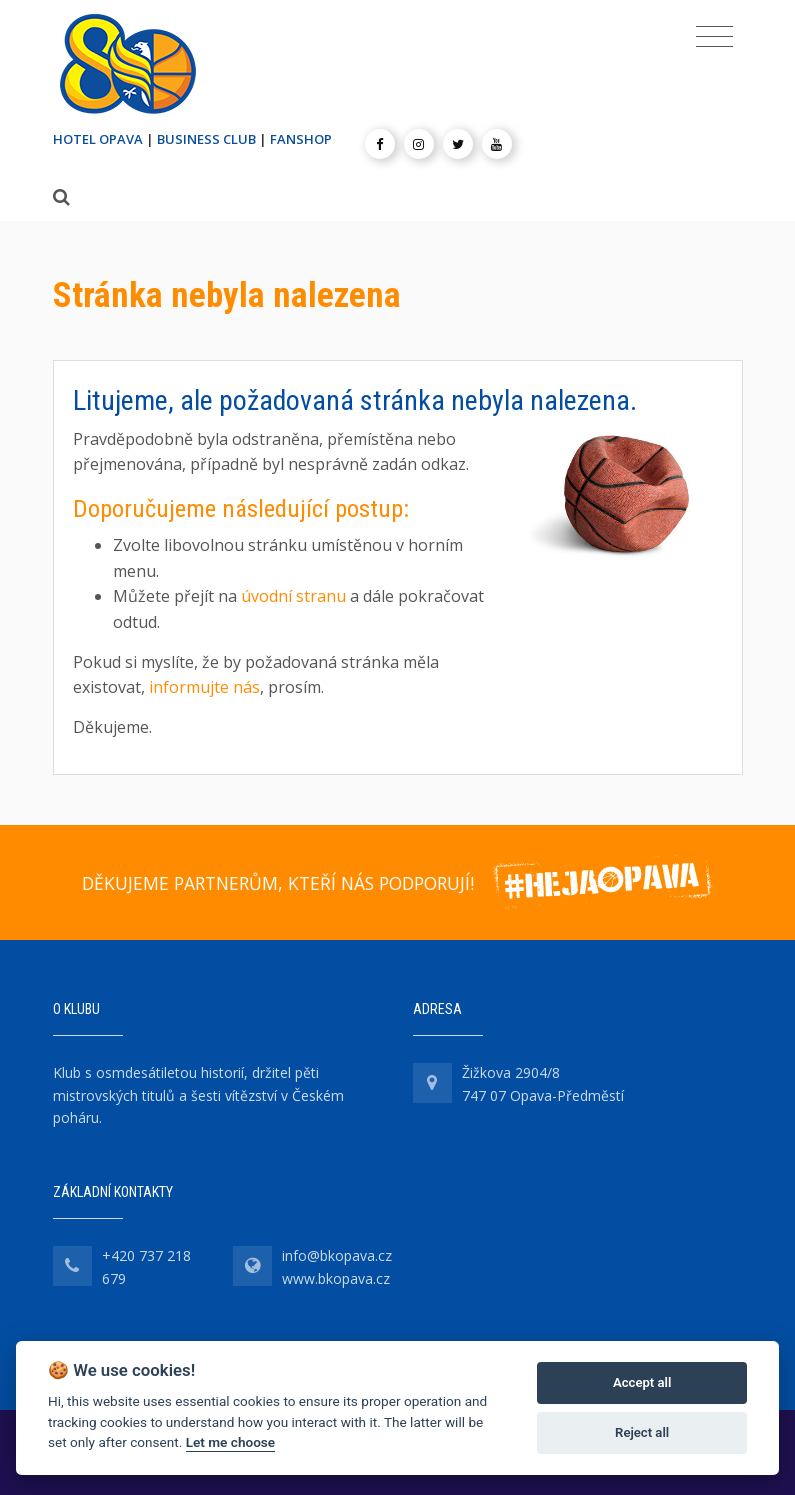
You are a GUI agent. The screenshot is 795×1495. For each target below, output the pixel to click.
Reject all (642, 1432)
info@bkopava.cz (337, 1255)
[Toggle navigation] (714, 37)
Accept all (642, 1382)
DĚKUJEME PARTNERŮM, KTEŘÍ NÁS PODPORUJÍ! (278, 883)
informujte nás (204, 687)
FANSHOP (301, 139)
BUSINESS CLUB (206, 139)
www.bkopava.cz (336, 1278)
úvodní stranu (293, 596)
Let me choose (230, 1442)
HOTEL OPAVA (98, 139)
